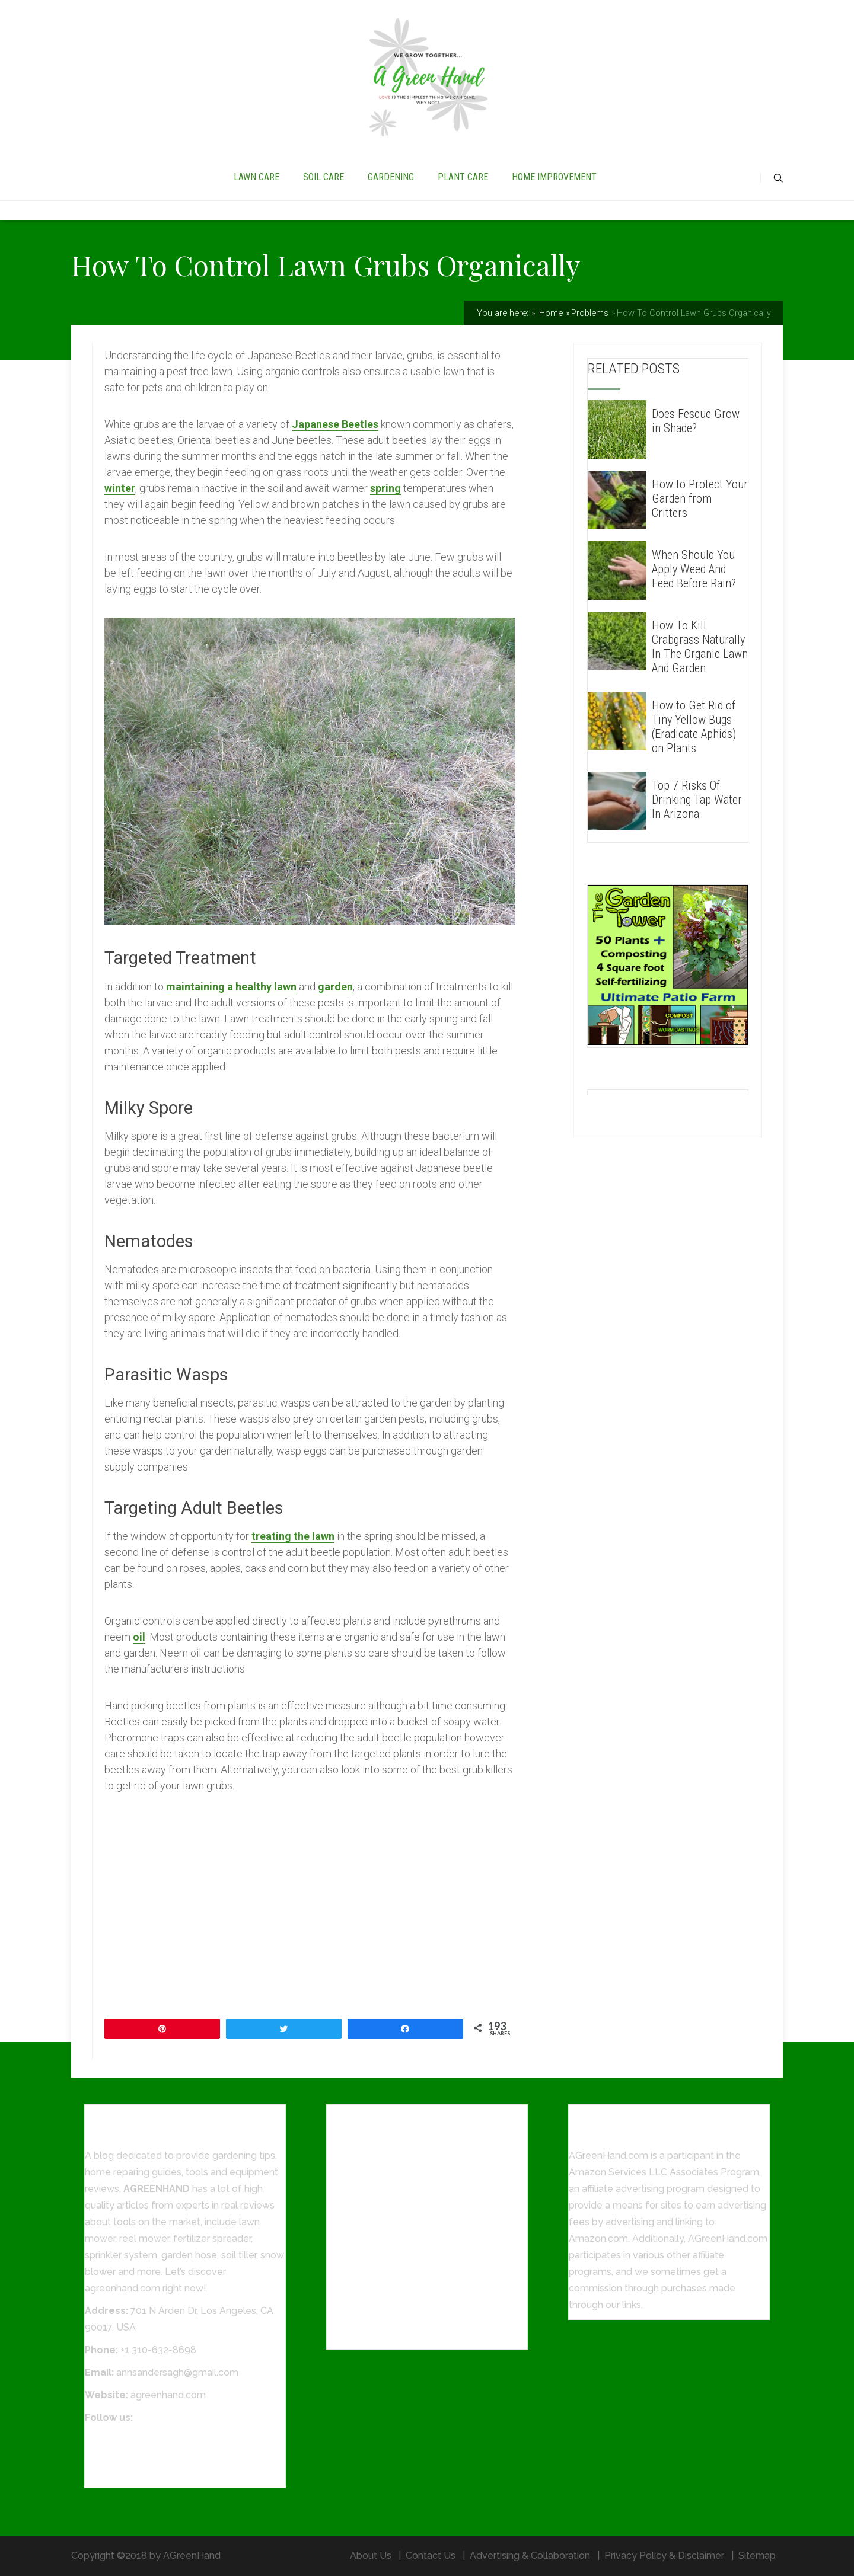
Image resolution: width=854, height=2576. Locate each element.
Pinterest (105, 2473)
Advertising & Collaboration (530, 2555)
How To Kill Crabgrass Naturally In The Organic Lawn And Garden (700, 646)
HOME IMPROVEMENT (554, 177)
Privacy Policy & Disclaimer (664, 2555)
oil (139, 1637)
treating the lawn (292, 1536)
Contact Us (430, 2555)
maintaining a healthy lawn (231, 986)
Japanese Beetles (335, 424)
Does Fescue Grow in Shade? (696, 421)
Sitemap (757, 2555)
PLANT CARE (463, 177)
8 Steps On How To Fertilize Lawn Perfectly (424, 2312)
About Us (370, 2555)
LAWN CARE (256, 177)
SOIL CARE (323, 177)
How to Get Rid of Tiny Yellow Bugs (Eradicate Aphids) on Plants (694, 726)
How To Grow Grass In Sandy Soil (400, 2334)
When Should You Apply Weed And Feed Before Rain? (694, 569)
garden (335, 986)
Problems (589, 313)
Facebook (107, 2440)
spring (385, 488)
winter (119, 488)
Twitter (100, 2456)
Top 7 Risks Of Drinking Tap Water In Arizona (697, 799)
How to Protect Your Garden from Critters (700, 498)
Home (550, 313)
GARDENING (391, 177)
